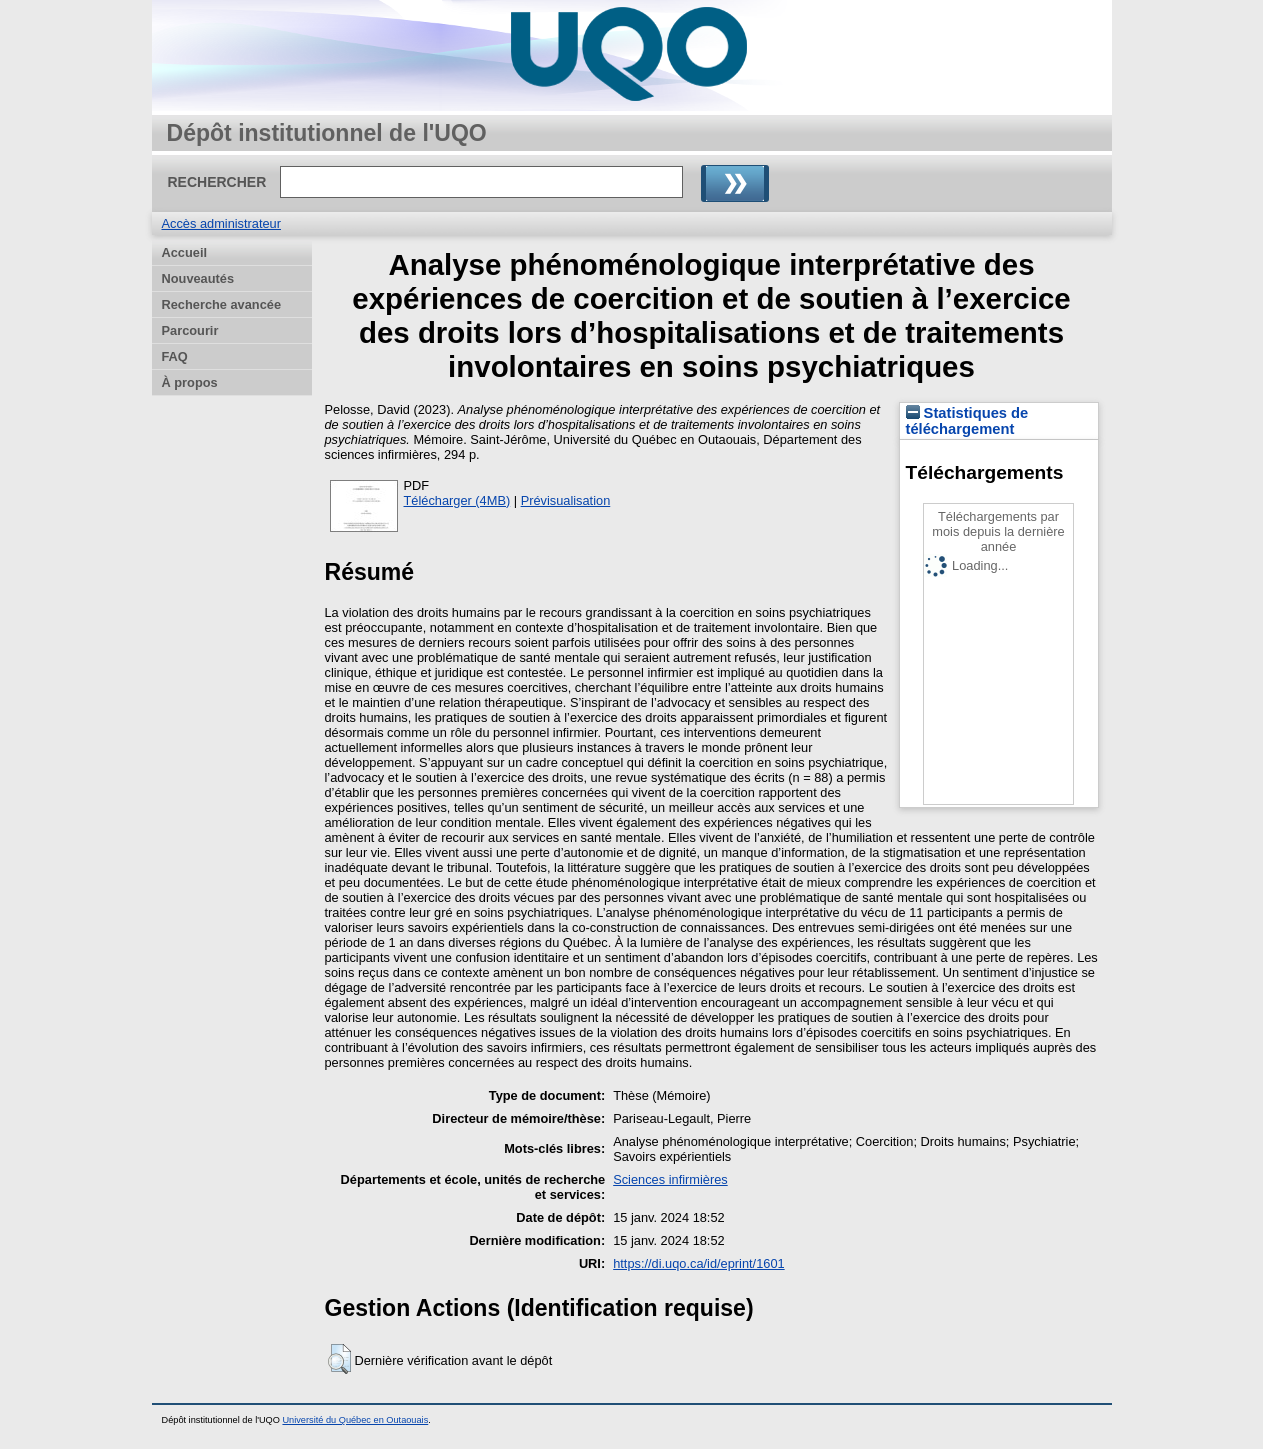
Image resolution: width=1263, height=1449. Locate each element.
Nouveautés (198, 278)
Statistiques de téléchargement (967, 421)
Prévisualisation (566, 500)
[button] (339, 1359)
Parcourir (190, 330)
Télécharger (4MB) (457, 500)
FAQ (175, 356)
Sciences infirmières (670, 1179)
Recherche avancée (222, 304)
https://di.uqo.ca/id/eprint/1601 (698, 1263)
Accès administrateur (221, 223)
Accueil (185, 252)
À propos (190, 382)
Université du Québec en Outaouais (355, 1420)
